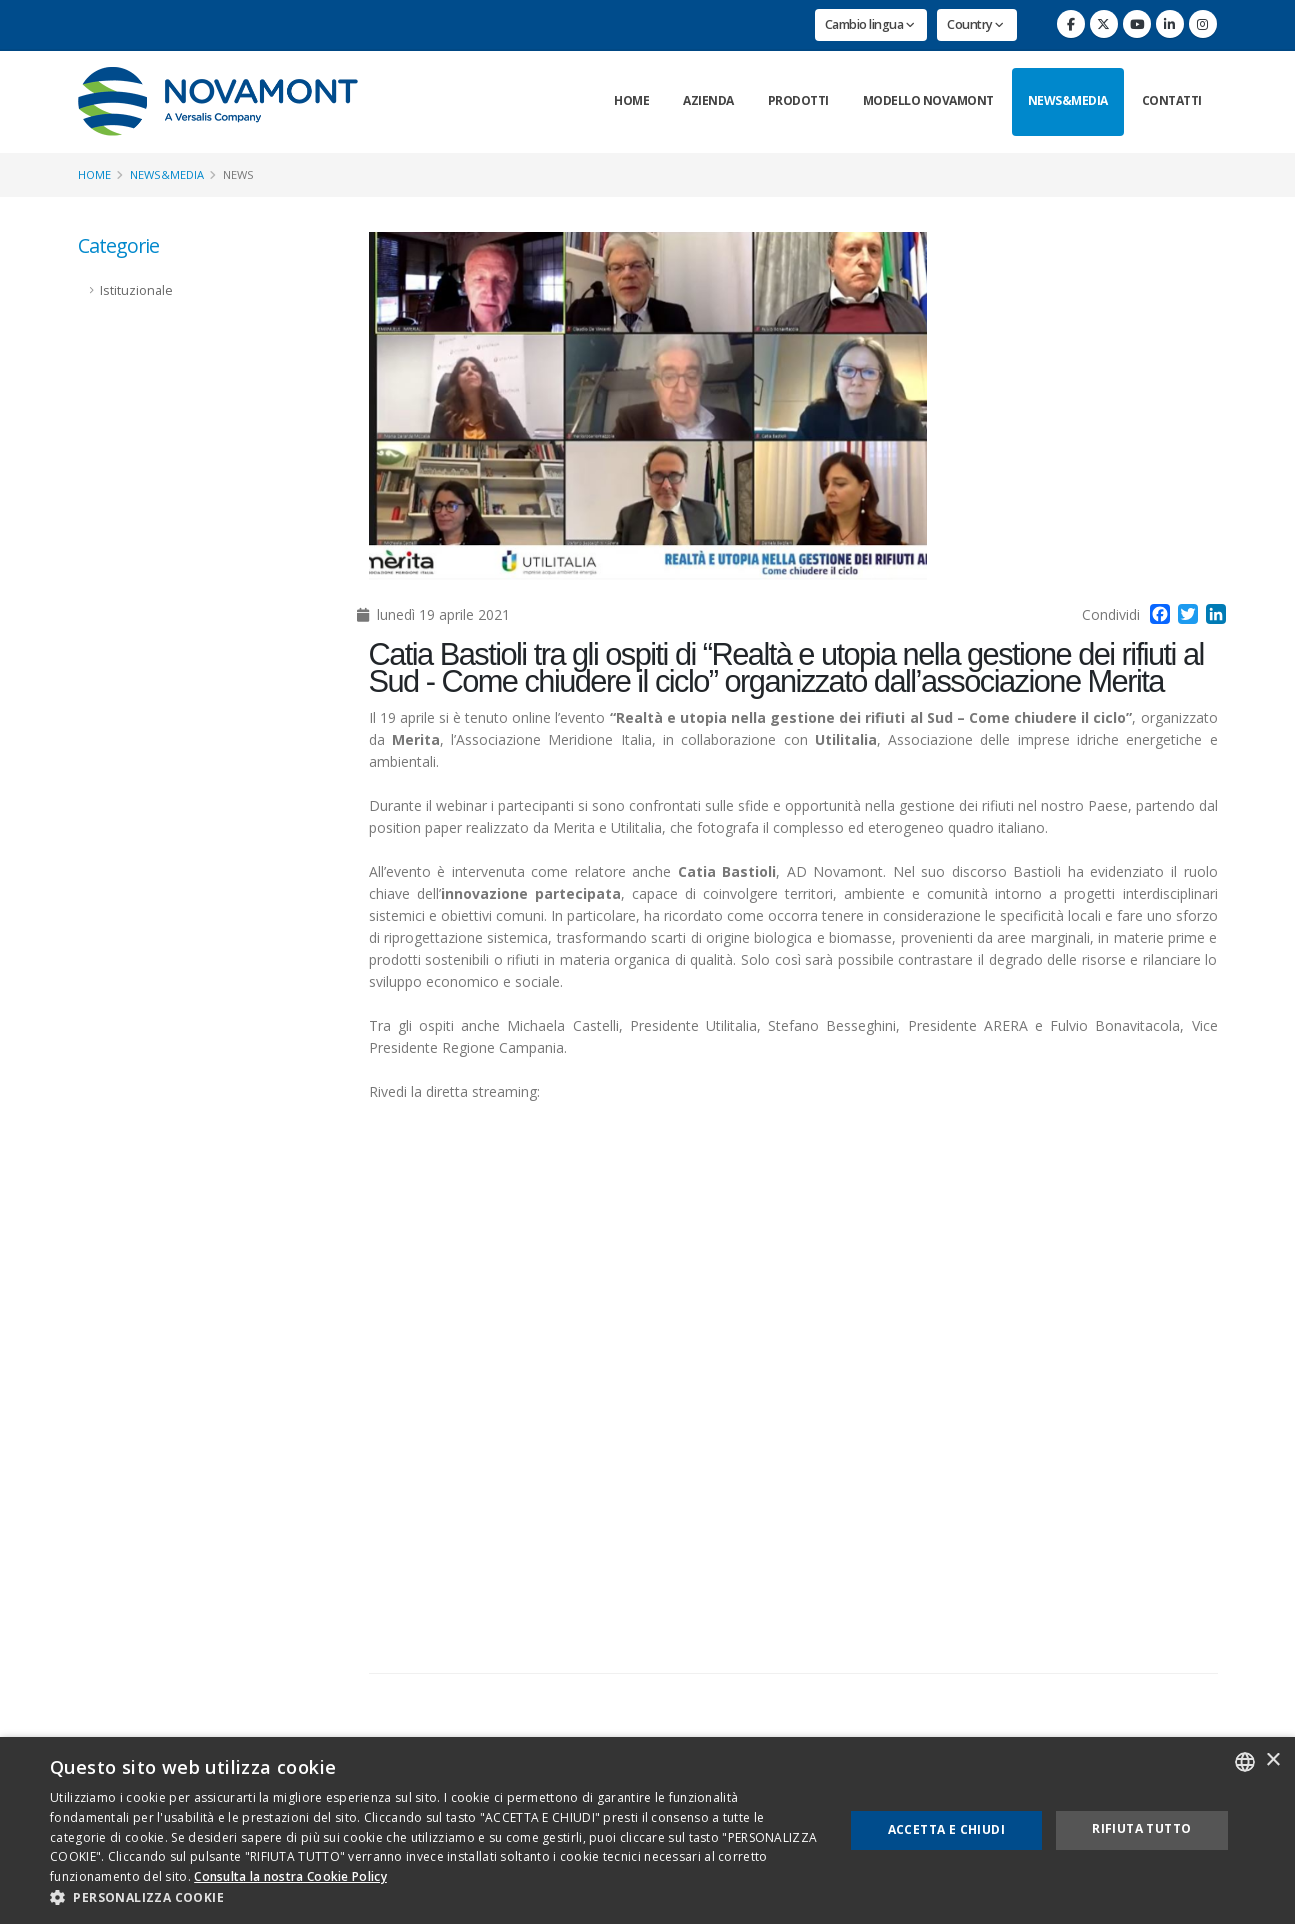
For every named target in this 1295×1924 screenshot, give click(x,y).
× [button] (1272, 1760)
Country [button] (975, 24)
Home (631, 100)
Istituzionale (136, 290)
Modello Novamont (928, 100)
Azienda (708, 100)
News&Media (1068, 100)
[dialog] (647, 1830)
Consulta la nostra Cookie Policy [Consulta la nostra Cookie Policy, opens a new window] (290, 1876)
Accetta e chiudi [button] (946, 1829)
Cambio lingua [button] (870, 24)
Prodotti (798, 100)
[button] (435, 1898)
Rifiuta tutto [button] (1141, 1828)
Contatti (1172, 100)
